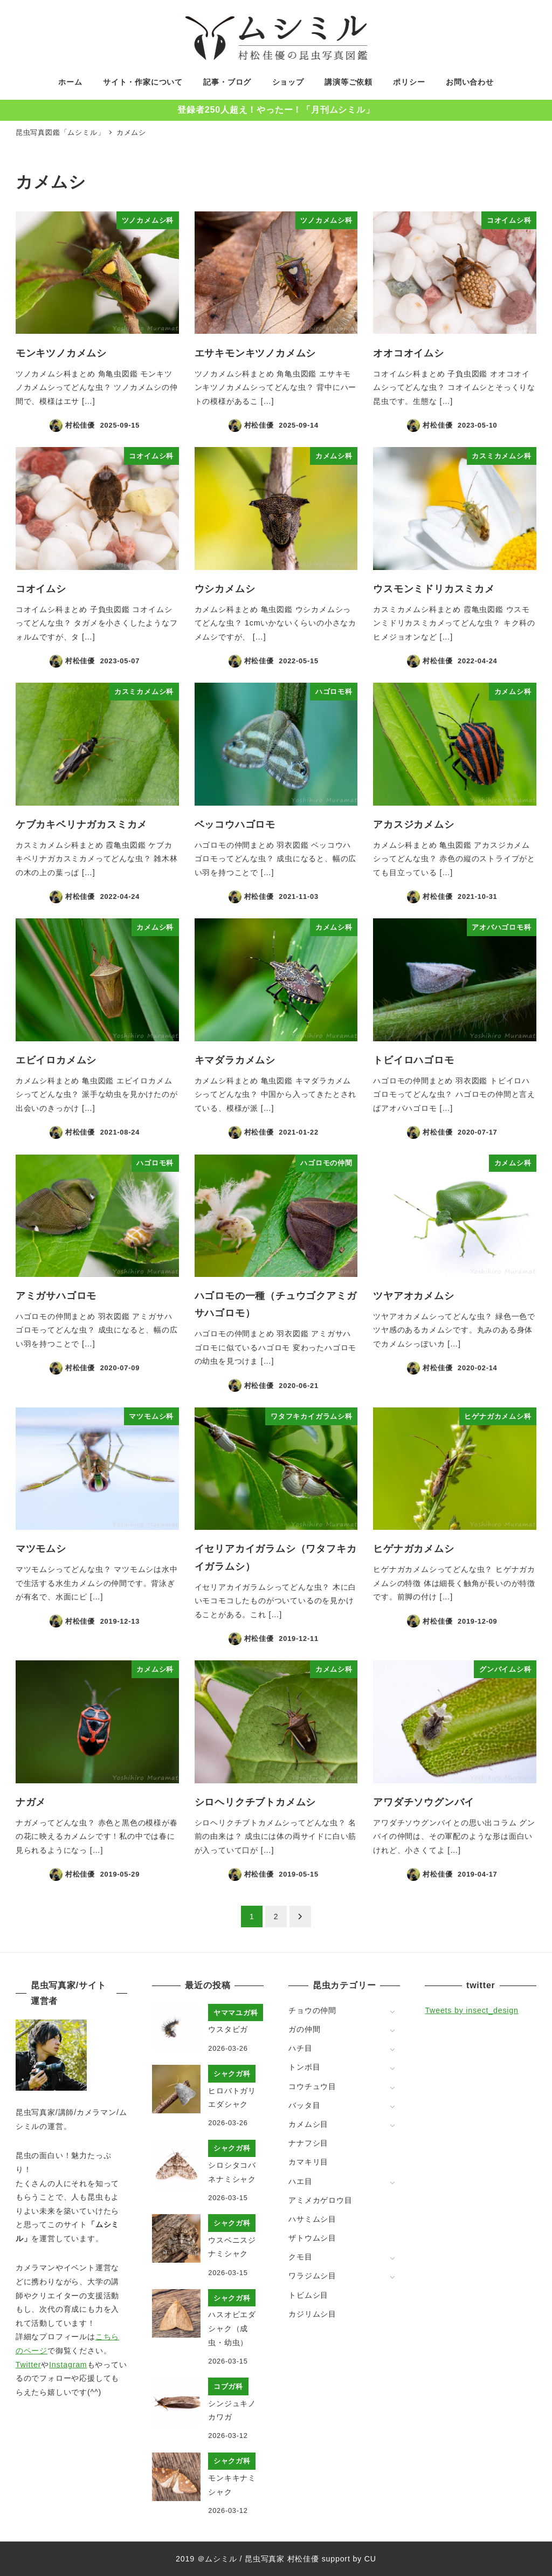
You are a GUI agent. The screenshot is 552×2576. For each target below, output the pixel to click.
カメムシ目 (308, 2124)
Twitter (28, 2364)
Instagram (68, 2364)
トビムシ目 (308, 2295)
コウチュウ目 (312, 2086)
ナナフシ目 (308, 2143)
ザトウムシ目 (312, 2238)
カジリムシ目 (312, 2314)
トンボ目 (304, 2067)
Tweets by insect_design (471, 2010)
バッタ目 (304, 2105)
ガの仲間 (304, 2029)
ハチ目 (300, 2048)
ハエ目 (300, 2181)
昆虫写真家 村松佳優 (282, 2558)
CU (370, 2558)
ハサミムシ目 (312, 2219)
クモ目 (300, 2256)
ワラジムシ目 (312, 2275)
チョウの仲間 (312, 2010)
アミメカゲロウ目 (320, 2200)
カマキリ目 (308, 2162)
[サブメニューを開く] (392, 2011)
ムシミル (221, 2558)
